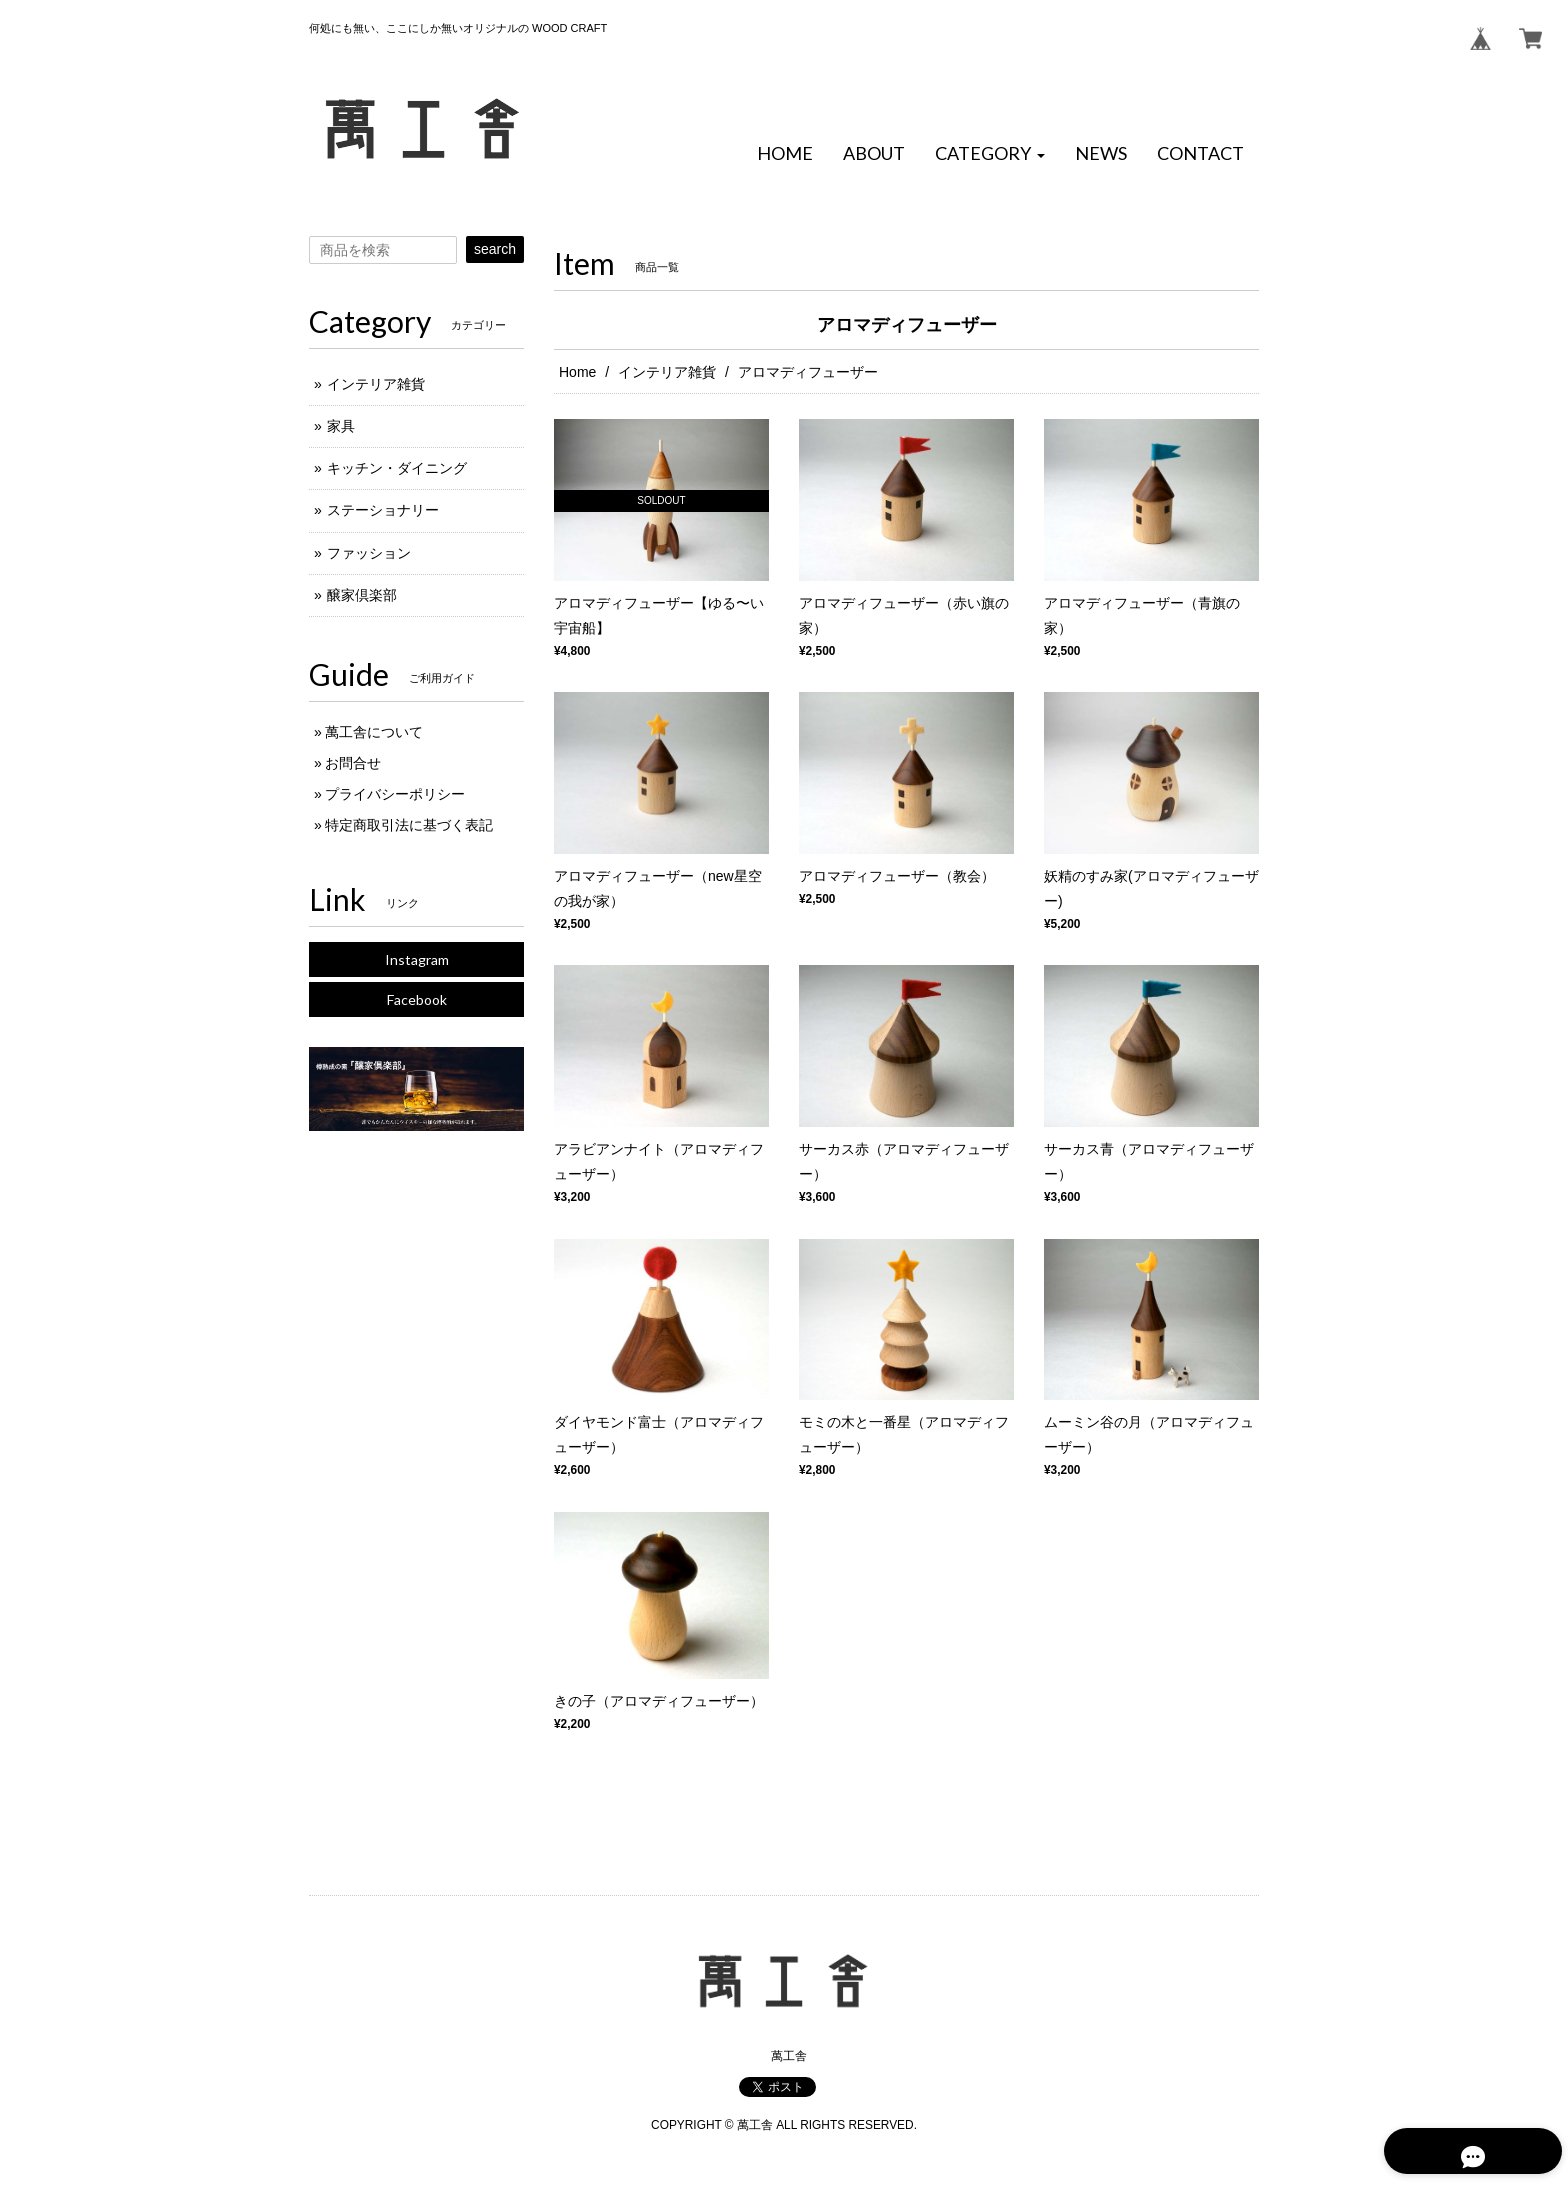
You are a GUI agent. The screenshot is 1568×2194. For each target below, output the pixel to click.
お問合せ (353, 763)
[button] (990, 154)
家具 (341, 426)
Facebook (417, 999)
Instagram (417, 959)
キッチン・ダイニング (397, 468)
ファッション (369, 553)
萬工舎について (374, 732)
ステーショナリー (383, 510)
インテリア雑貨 (667, 372)
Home (577, 372)
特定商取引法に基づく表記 (409, 825)
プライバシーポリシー (395, 794)
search (495, 249)
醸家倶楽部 (362, 595)
